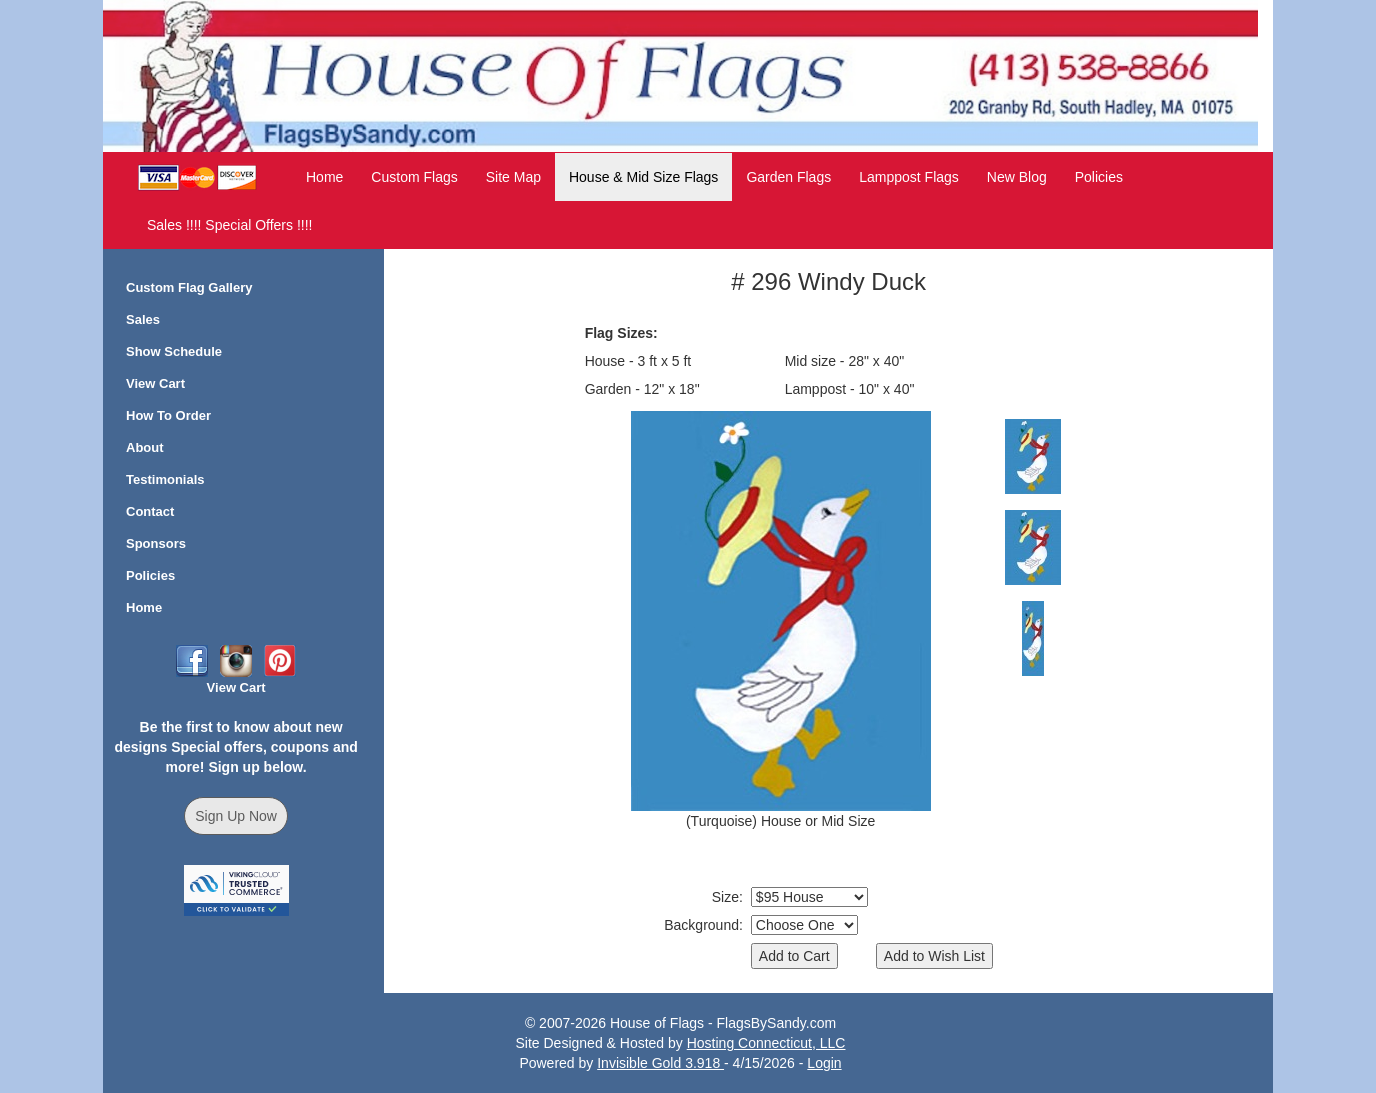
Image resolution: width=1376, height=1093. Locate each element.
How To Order (168, 415)
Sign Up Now (236, 816)
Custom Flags (414, 177)
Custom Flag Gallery (189, 287)
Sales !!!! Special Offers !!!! (229, 225)
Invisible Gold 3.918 (660, 1063)
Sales (143, 319)
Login (824, 1063)
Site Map (513, 177)
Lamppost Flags (909, 177)
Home (324, 177)
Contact (150, 511)
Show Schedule (174, 351)
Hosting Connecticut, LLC (766, 1043)
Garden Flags (788, 177)
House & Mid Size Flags (643, 177)
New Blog (1017, 177)
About (145, 447)
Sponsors (156, 543)
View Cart (155, 383)
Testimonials (165, 479)
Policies (1099, 177)
